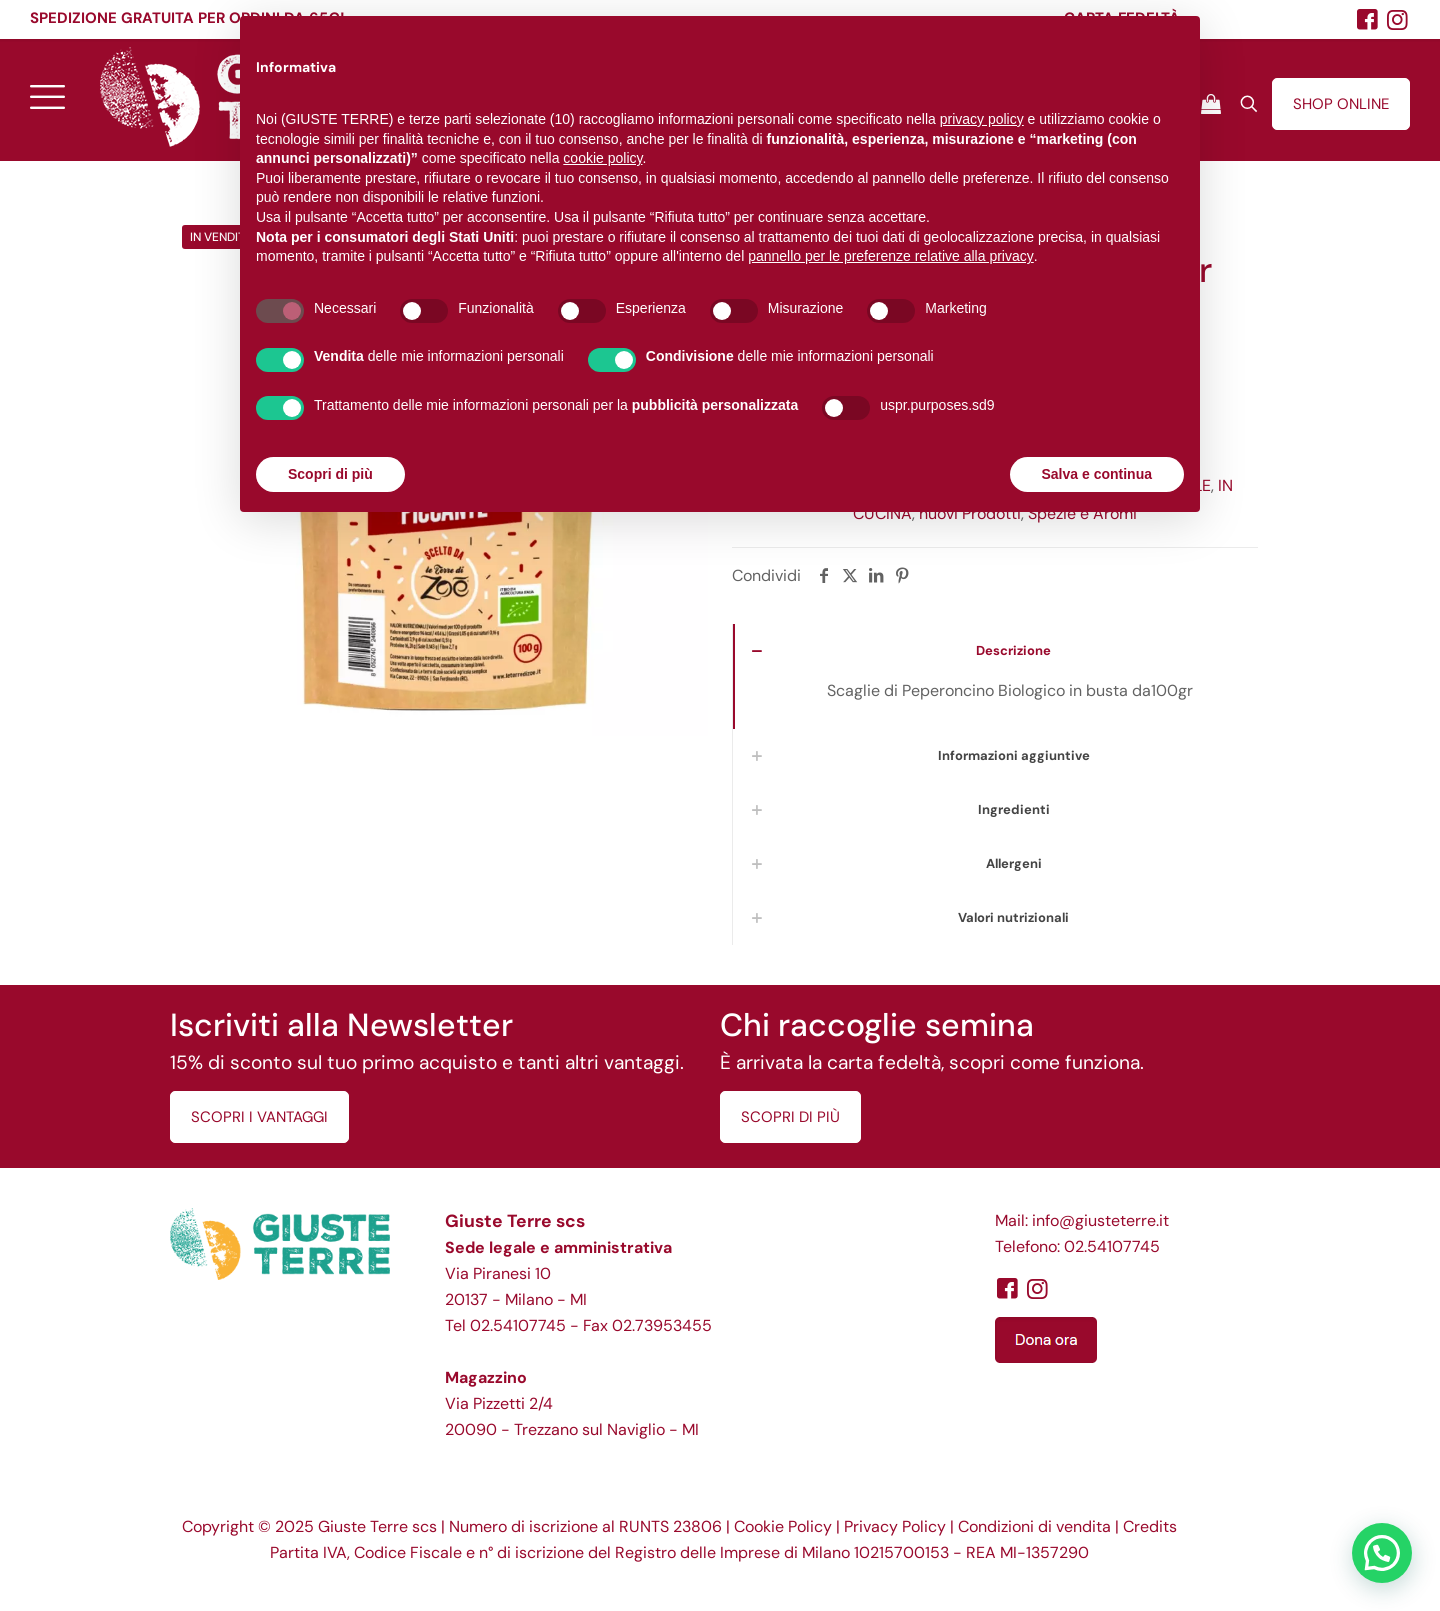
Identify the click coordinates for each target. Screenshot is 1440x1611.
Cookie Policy (783, 1526)
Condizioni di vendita (1034, 1526)
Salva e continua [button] (1097, 474)
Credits (1150, 1526)
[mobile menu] (47, 96)
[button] (1382, 1553)
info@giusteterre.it (1100, 1220)
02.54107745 (518, 1325)
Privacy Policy (895, 1526)
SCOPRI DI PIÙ (790, 1117)
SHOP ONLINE (1341, 104)
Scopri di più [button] (330, 474)
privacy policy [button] (982, 119)
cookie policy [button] (602, 158)
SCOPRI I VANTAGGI (259, 1117)
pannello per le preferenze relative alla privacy (891, 256)
